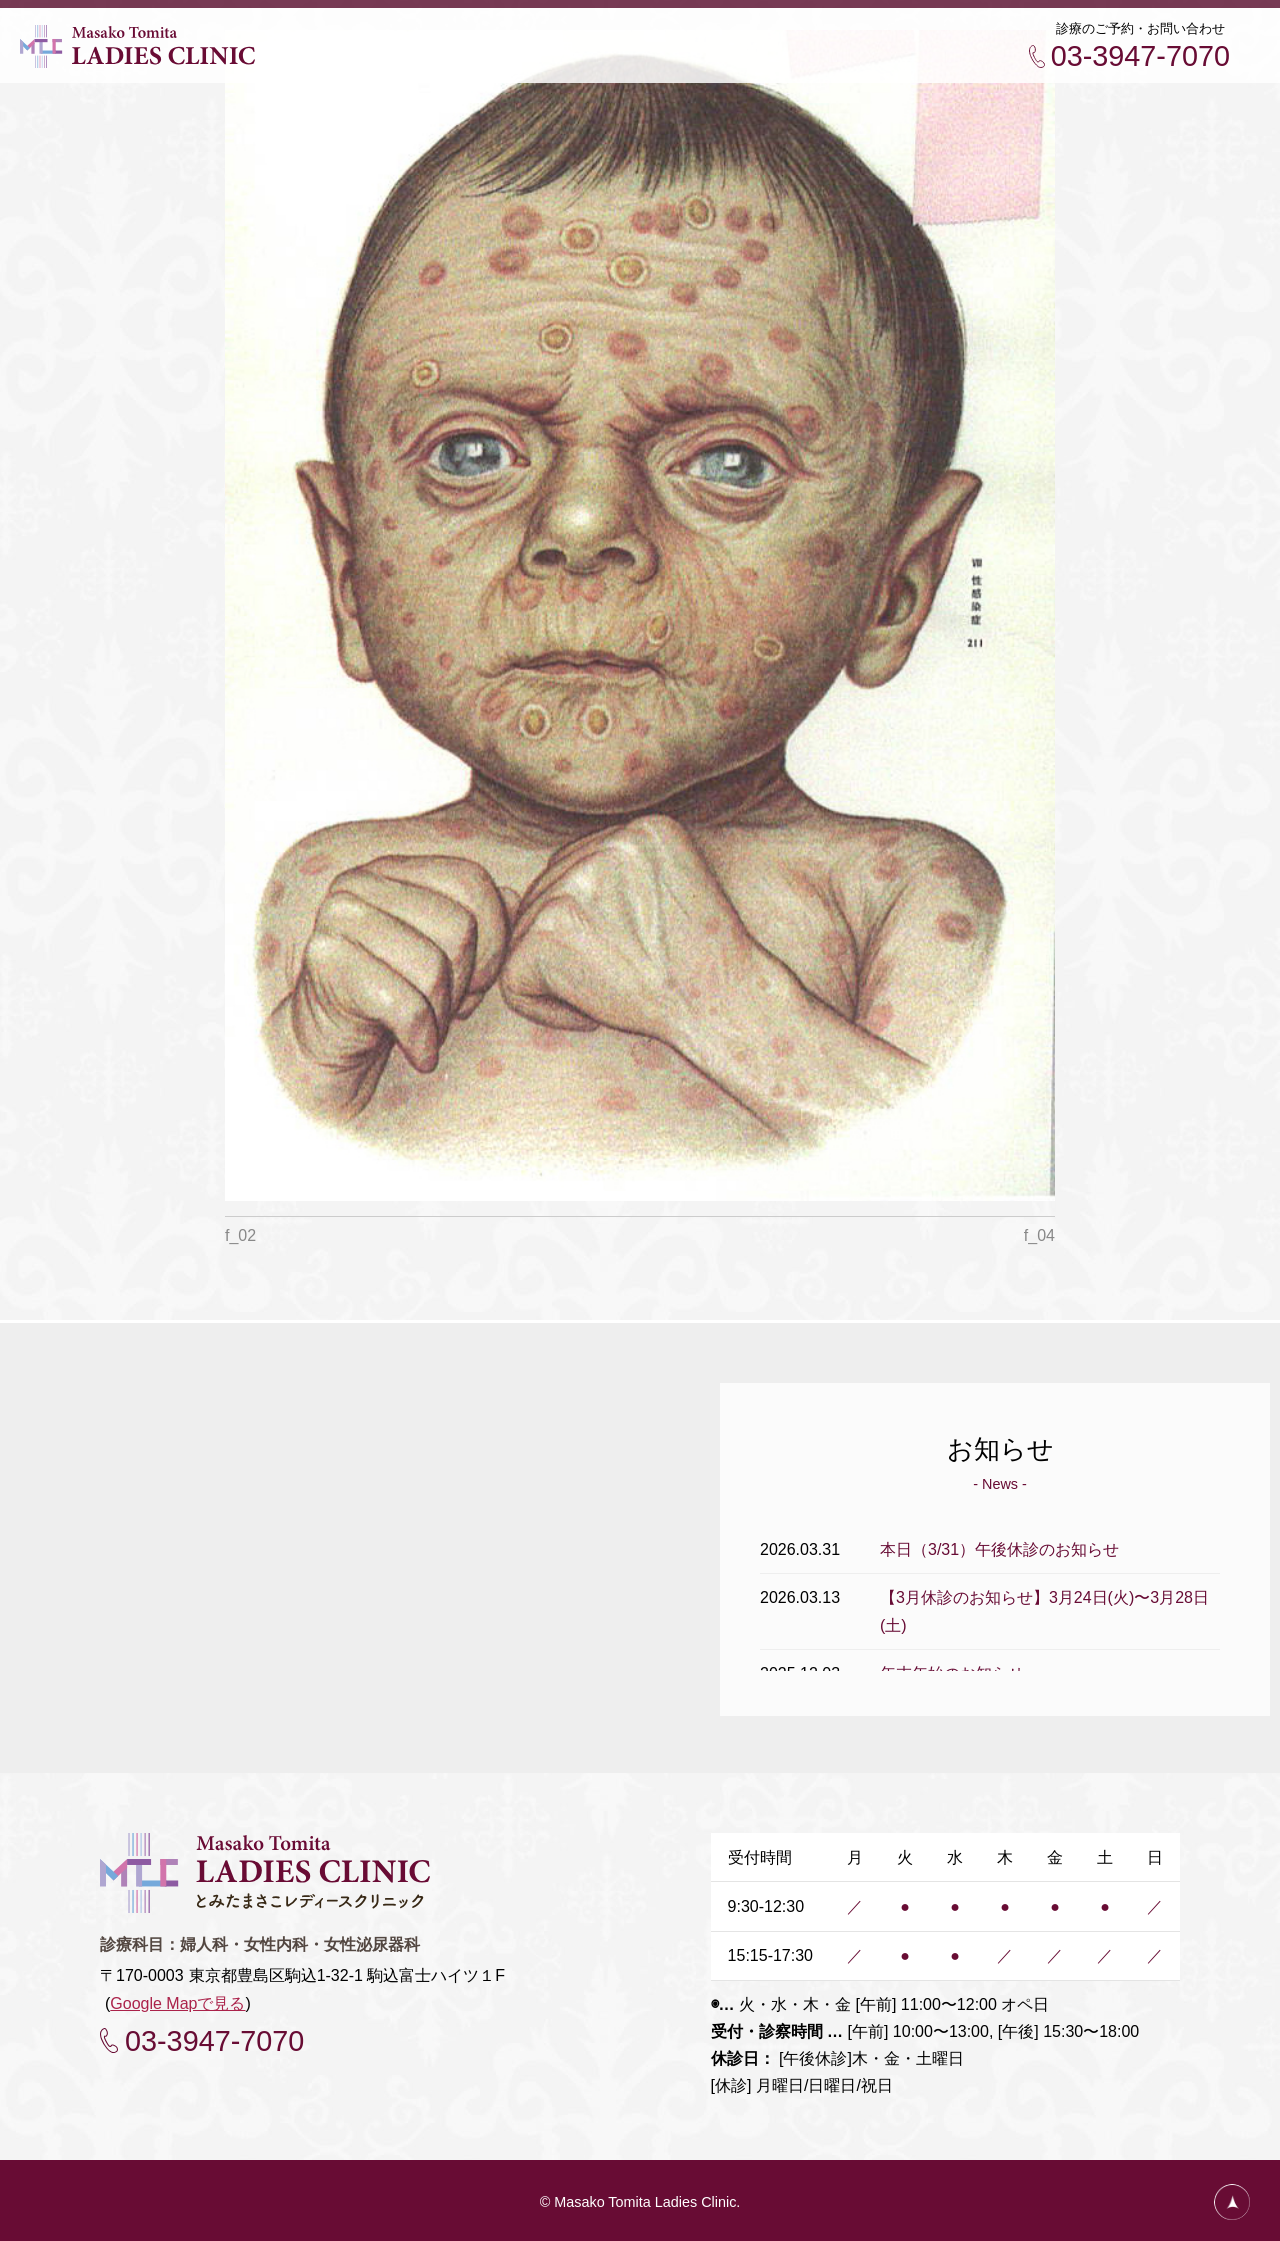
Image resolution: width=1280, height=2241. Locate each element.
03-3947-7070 (1140, 56)
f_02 (240, 1235)
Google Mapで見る (177, 2000)
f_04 (1039, 1235)
